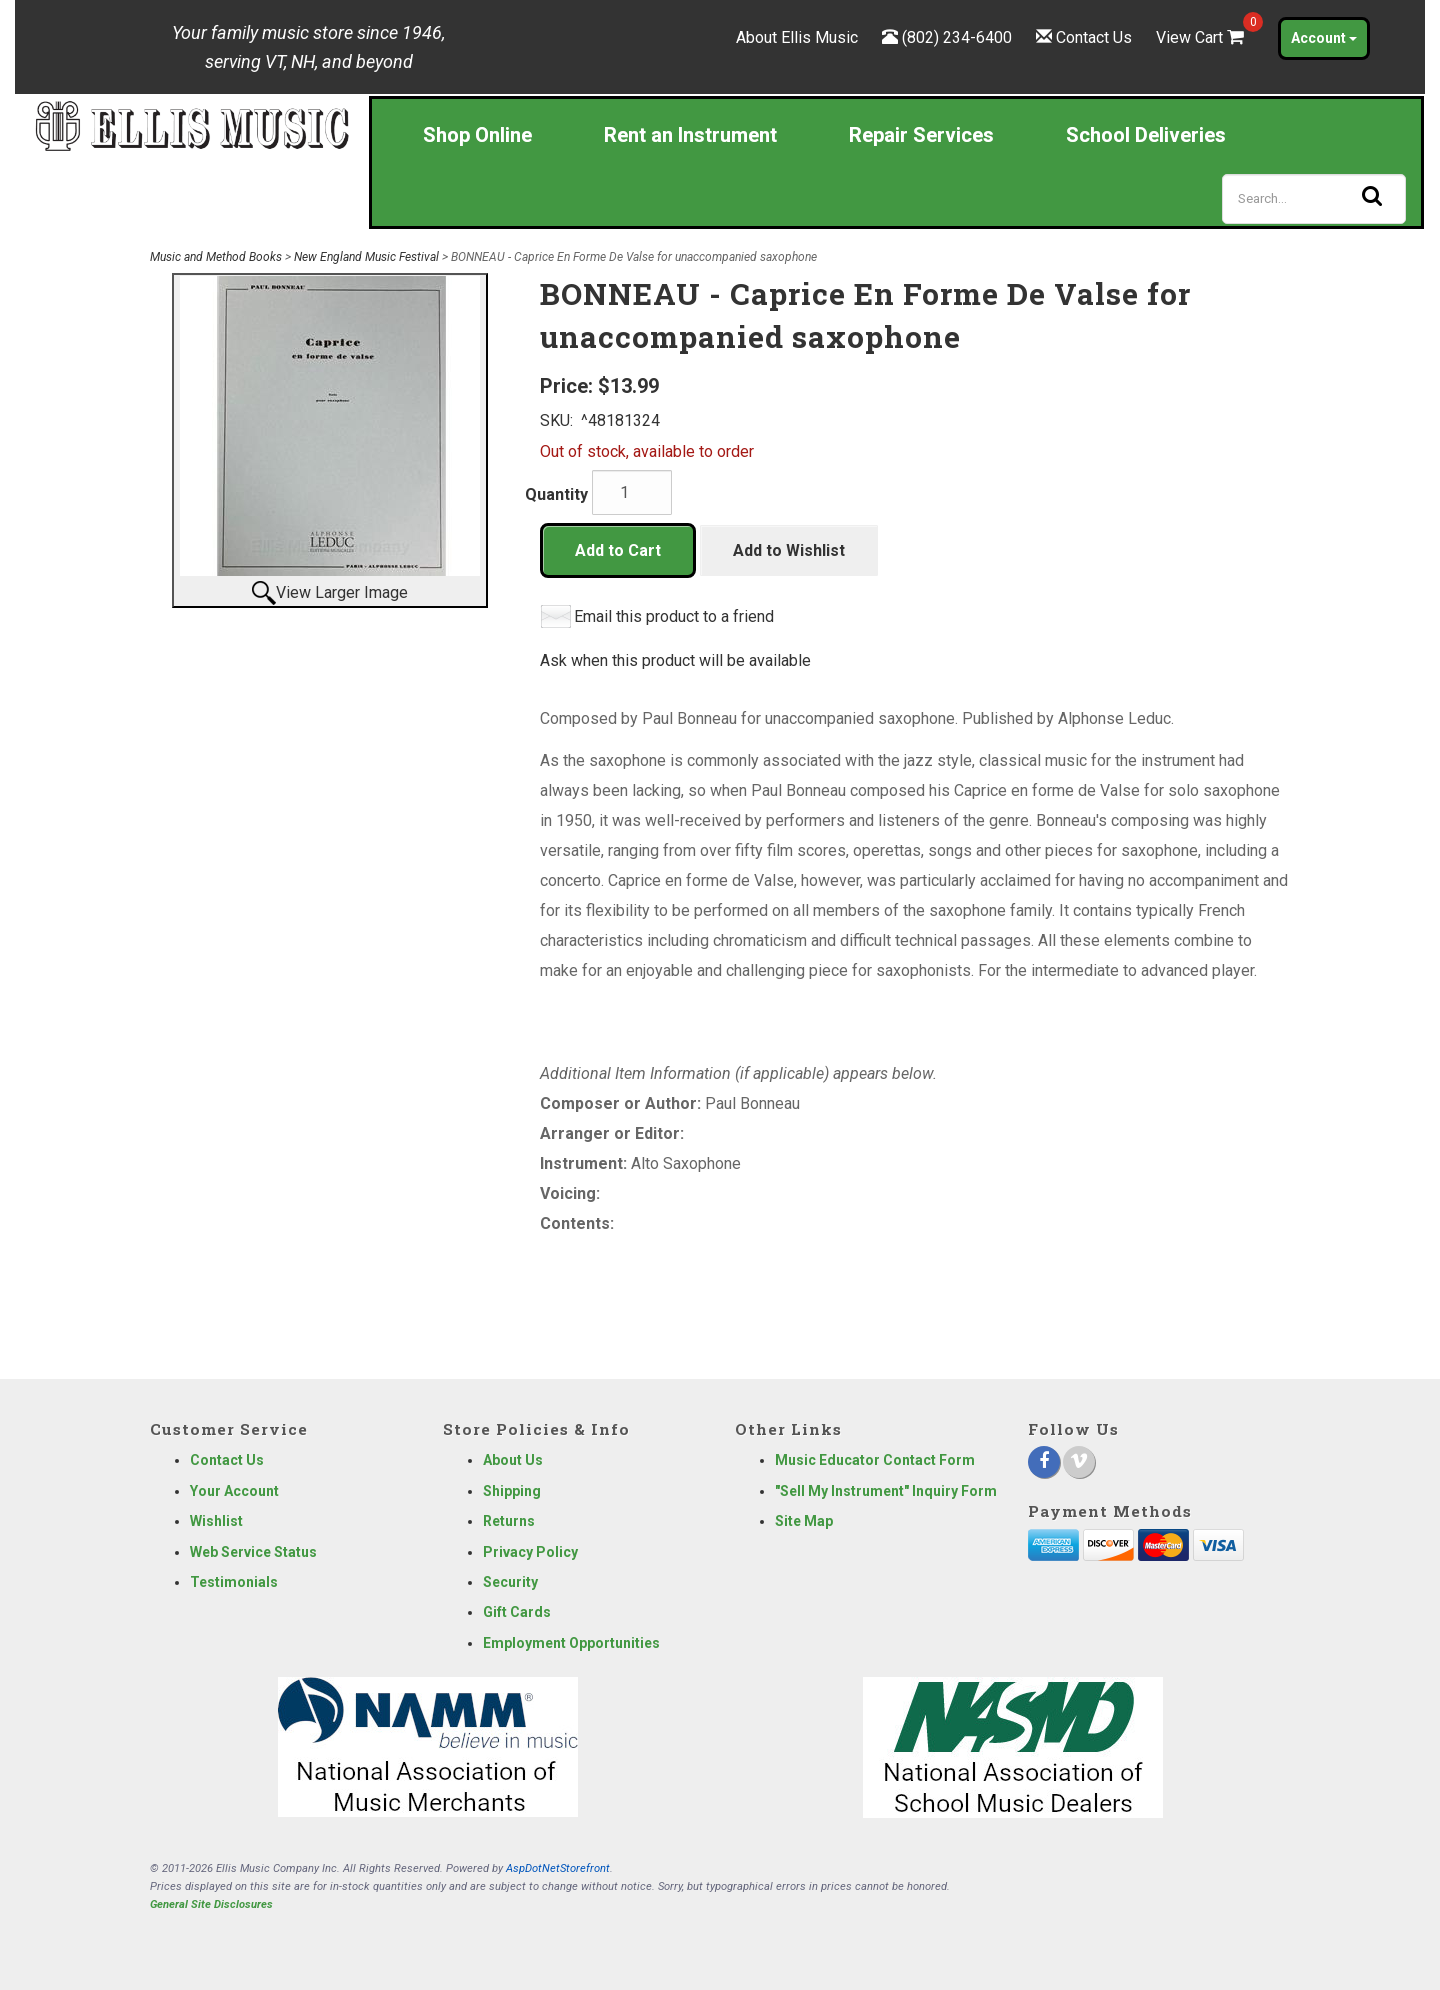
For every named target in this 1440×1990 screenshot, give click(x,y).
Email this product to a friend (674, 616)
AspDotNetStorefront (558, 1868)
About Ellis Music (797, 37)
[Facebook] (1044, 1462)
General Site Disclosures (211, 1904)
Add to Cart (618, 550)
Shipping (512, 1491)
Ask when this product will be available (675, 660)
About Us (513, 1460)
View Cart (1202, 37)
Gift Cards (517, 1612)
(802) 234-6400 (957, 37)
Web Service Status (253, 1552)
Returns (509, 1521)
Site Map (804, 1521)
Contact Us (1094, 37)
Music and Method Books (216, 257)
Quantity (556, 494)
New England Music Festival (366, 257)
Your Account (234, 1491)
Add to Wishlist (789, 550)
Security (510, 1582)
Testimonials (234, 1582)
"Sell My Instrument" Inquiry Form (886, 1491)
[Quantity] (632, 492)
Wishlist (216, 1521)
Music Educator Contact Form (875, 1460)
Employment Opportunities (571, 1643)
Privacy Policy (530, 1552)
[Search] (1314, 199)
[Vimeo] (1079, 1462)
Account (1324, 38)
